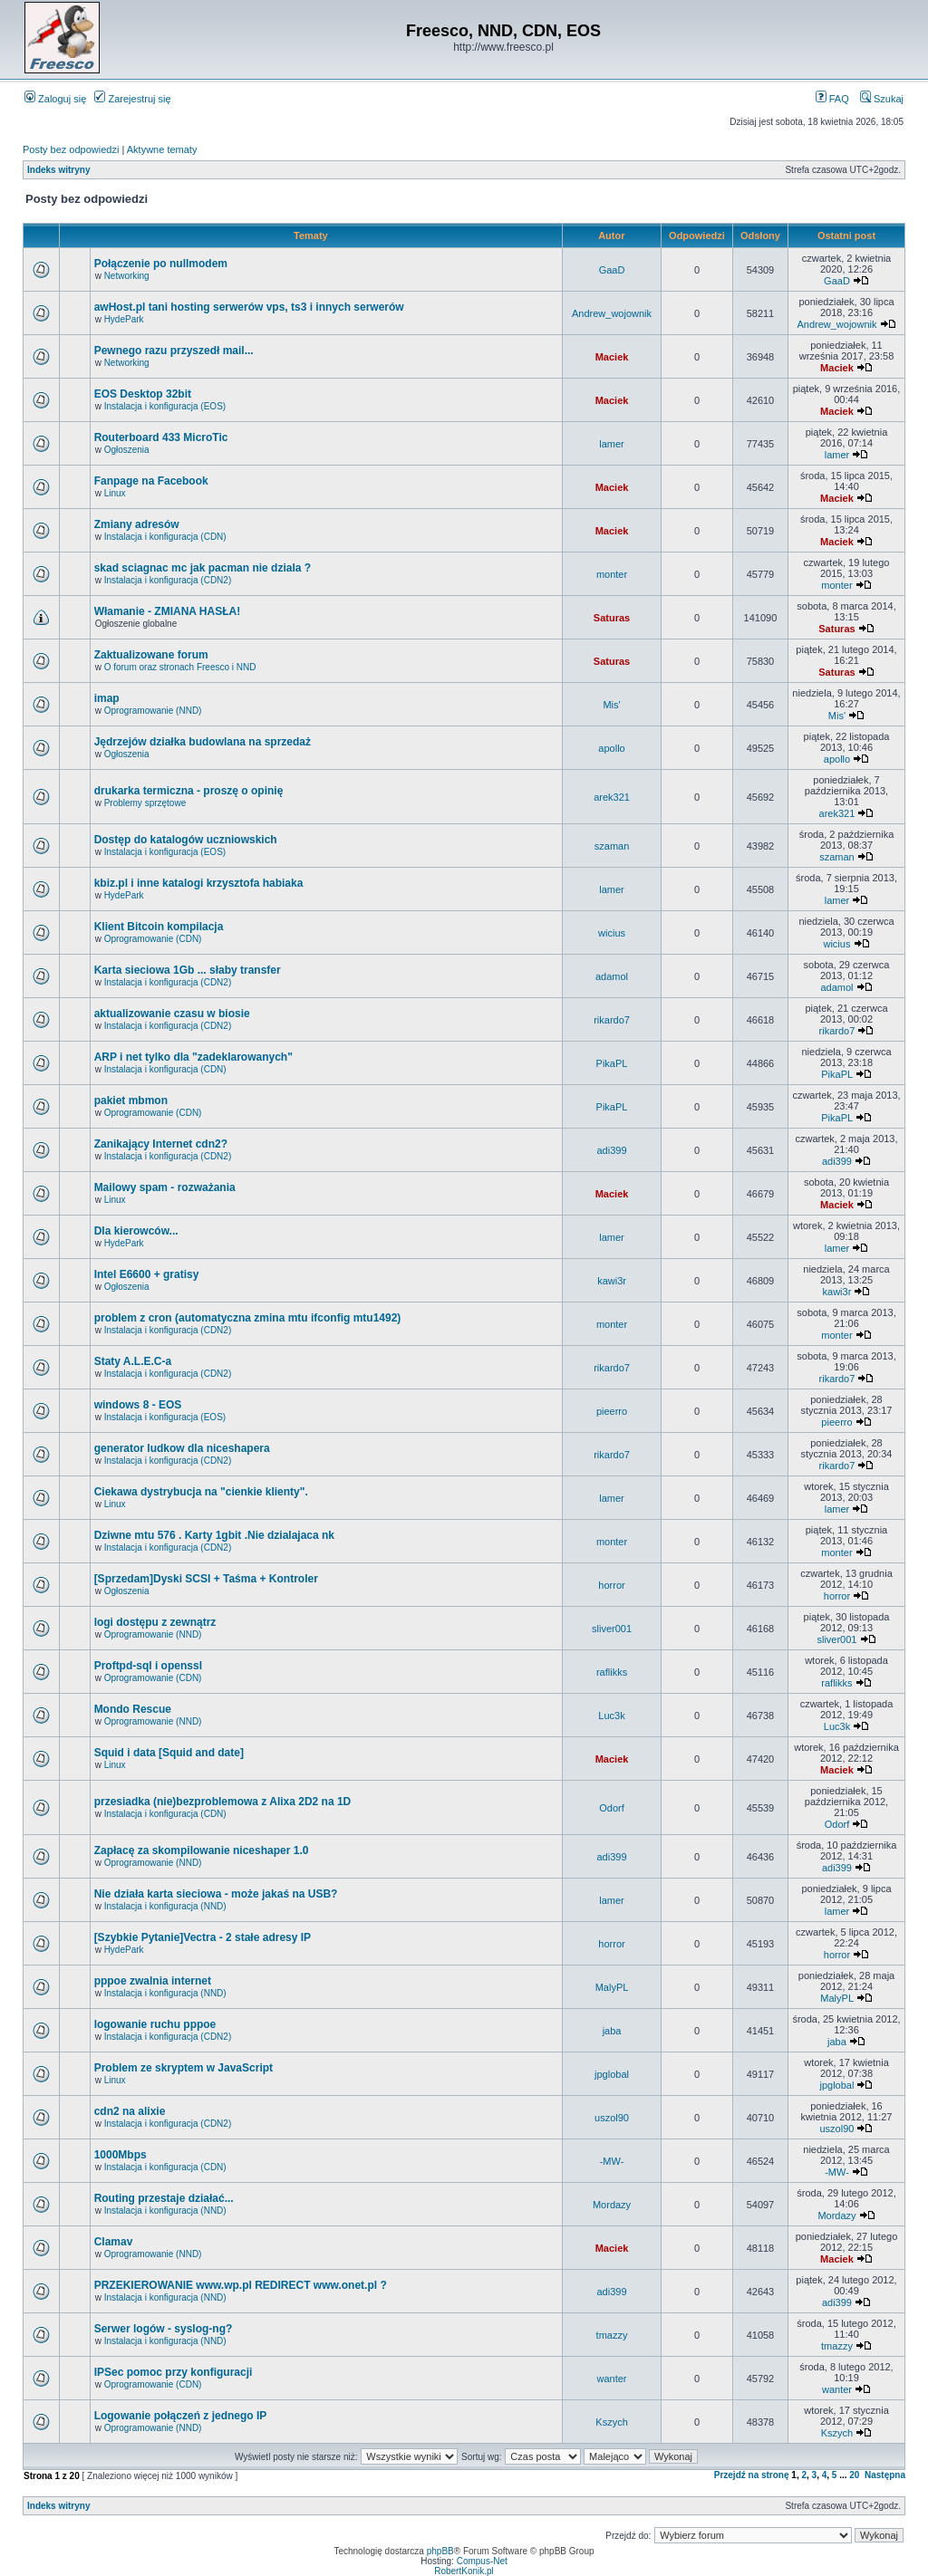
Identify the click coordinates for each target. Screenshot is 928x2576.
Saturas (612, 617)
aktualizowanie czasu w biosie (172, 1013)
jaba (612, 2030)
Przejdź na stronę (751, 2475)
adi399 (612, 1150)
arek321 (612, 797)
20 (854, 2475)
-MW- (612, 2161)
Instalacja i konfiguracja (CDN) (165, 537)
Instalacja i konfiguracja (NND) (165, 1906)
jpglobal (611, 2074)
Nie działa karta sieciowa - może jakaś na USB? (216, 1894)
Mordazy (612, 2204)
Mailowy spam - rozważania (165, 1187)
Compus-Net (482, 2561)
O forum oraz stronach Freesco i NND (180, 667)
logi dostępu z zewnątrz (155, 1622)
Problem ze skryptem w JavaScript (183, 2068)
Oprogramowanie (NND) (153, 711)
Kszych (611, 2422)
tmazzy (612, 2335)
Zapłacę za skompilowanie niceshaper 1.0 (201, 1850)
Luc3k (611, 1715)
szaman (612, 846)
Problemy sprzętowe (145, 803)
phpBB (440, 2551)
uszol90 (611, 2117)
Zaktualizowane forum (151, 655)
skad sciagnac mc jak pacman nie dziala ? (202, 568)
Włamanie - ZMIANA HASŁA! (167, 611)
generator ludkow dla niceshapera (182, 1448)
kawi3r (611, 1280)
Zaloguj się (55, 98)
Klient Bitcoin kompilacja (159, 926)
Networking (127, 276)
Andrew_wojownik (612, 313)
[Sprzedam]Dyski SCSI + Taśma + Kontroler (206, 1578)
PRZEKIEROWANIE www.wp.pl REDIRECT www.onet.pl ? (240, 2285)
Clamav (113, 2241)
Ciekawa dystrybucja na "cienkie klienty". (201, 1491)
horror (611, 1585)
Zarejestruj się (132, 98)
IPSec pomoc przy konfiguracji (173, 2372)
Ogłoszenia (127, 450)
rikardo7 (612, 1019)
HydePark (124, 319)
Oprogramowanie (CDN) (153, 939)
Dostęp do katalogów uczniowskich (185, 839)
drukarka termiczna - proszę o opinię (189, 790)
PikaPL (612, 1063)
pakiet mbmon (131, 1100)
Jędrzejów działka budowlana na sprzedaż (202, 741)
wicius (611, 933)
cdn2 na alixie (130, 2111)
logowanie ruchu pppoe (155, 2024)
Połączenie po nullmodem (160, 263)
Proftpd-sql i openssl (148, 1665)
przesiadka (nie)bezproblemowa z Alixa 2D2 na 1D (223, 1801)
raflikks (611, 1672)
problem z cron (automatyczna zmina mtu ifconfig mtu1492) (247, 1318)
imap (107, 698)
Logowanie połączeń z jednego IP (180, 2415)
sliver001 (612, 1628)
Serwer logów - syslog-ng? (163, 2328)
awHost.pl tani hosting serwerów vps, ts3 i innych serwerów (249, 307)
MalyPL (612, 1987)
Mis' (611, 704)
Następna (885, 2475)
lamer (611, 443)
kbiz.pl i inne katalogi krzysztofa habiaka (199, 883)
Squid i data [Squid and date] (169, 1752)
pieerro (611, 1411)
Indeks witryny (58, 170)
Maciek (612, 356)
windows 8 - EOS (138, 1405)
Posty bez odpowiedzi (71, 149)
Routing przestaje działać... (164, 2198)
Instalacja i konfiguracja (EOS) (165, 406)
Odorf (611, 1807)
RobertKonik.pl (464, 2571)
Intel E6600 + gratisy (146, 1274)
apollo (611, 748)
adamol (611, 976)
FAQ (832, 98)
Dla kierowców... (136, 1231)
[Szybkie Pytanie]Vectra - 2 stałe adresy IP (202, 1937)
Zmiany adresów (136, 524)
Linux (115, 493)
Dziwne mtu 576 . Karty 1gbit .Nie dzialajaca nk (214, 1535)
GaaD (612, 269)
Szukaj (882, 98)
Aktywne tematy (162, 149)
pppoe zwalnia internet (152, 1981)
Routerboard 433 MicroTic (161, 437)
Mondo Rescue (132, 1709)
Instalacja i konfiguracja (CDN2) (168, 580)
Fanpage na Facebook (151, 481)
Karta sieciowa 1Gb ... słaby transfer (187, 970)
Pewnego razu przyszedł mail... (174, 350)
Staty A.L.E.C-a (133, 1361)
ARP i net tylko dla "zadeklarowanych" (193, 1057)
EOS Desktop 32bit (142, 394)
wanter (612, 2378)
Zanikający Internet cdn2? (160, 1144)
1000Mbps (120, 2154)
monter (611, 574)
